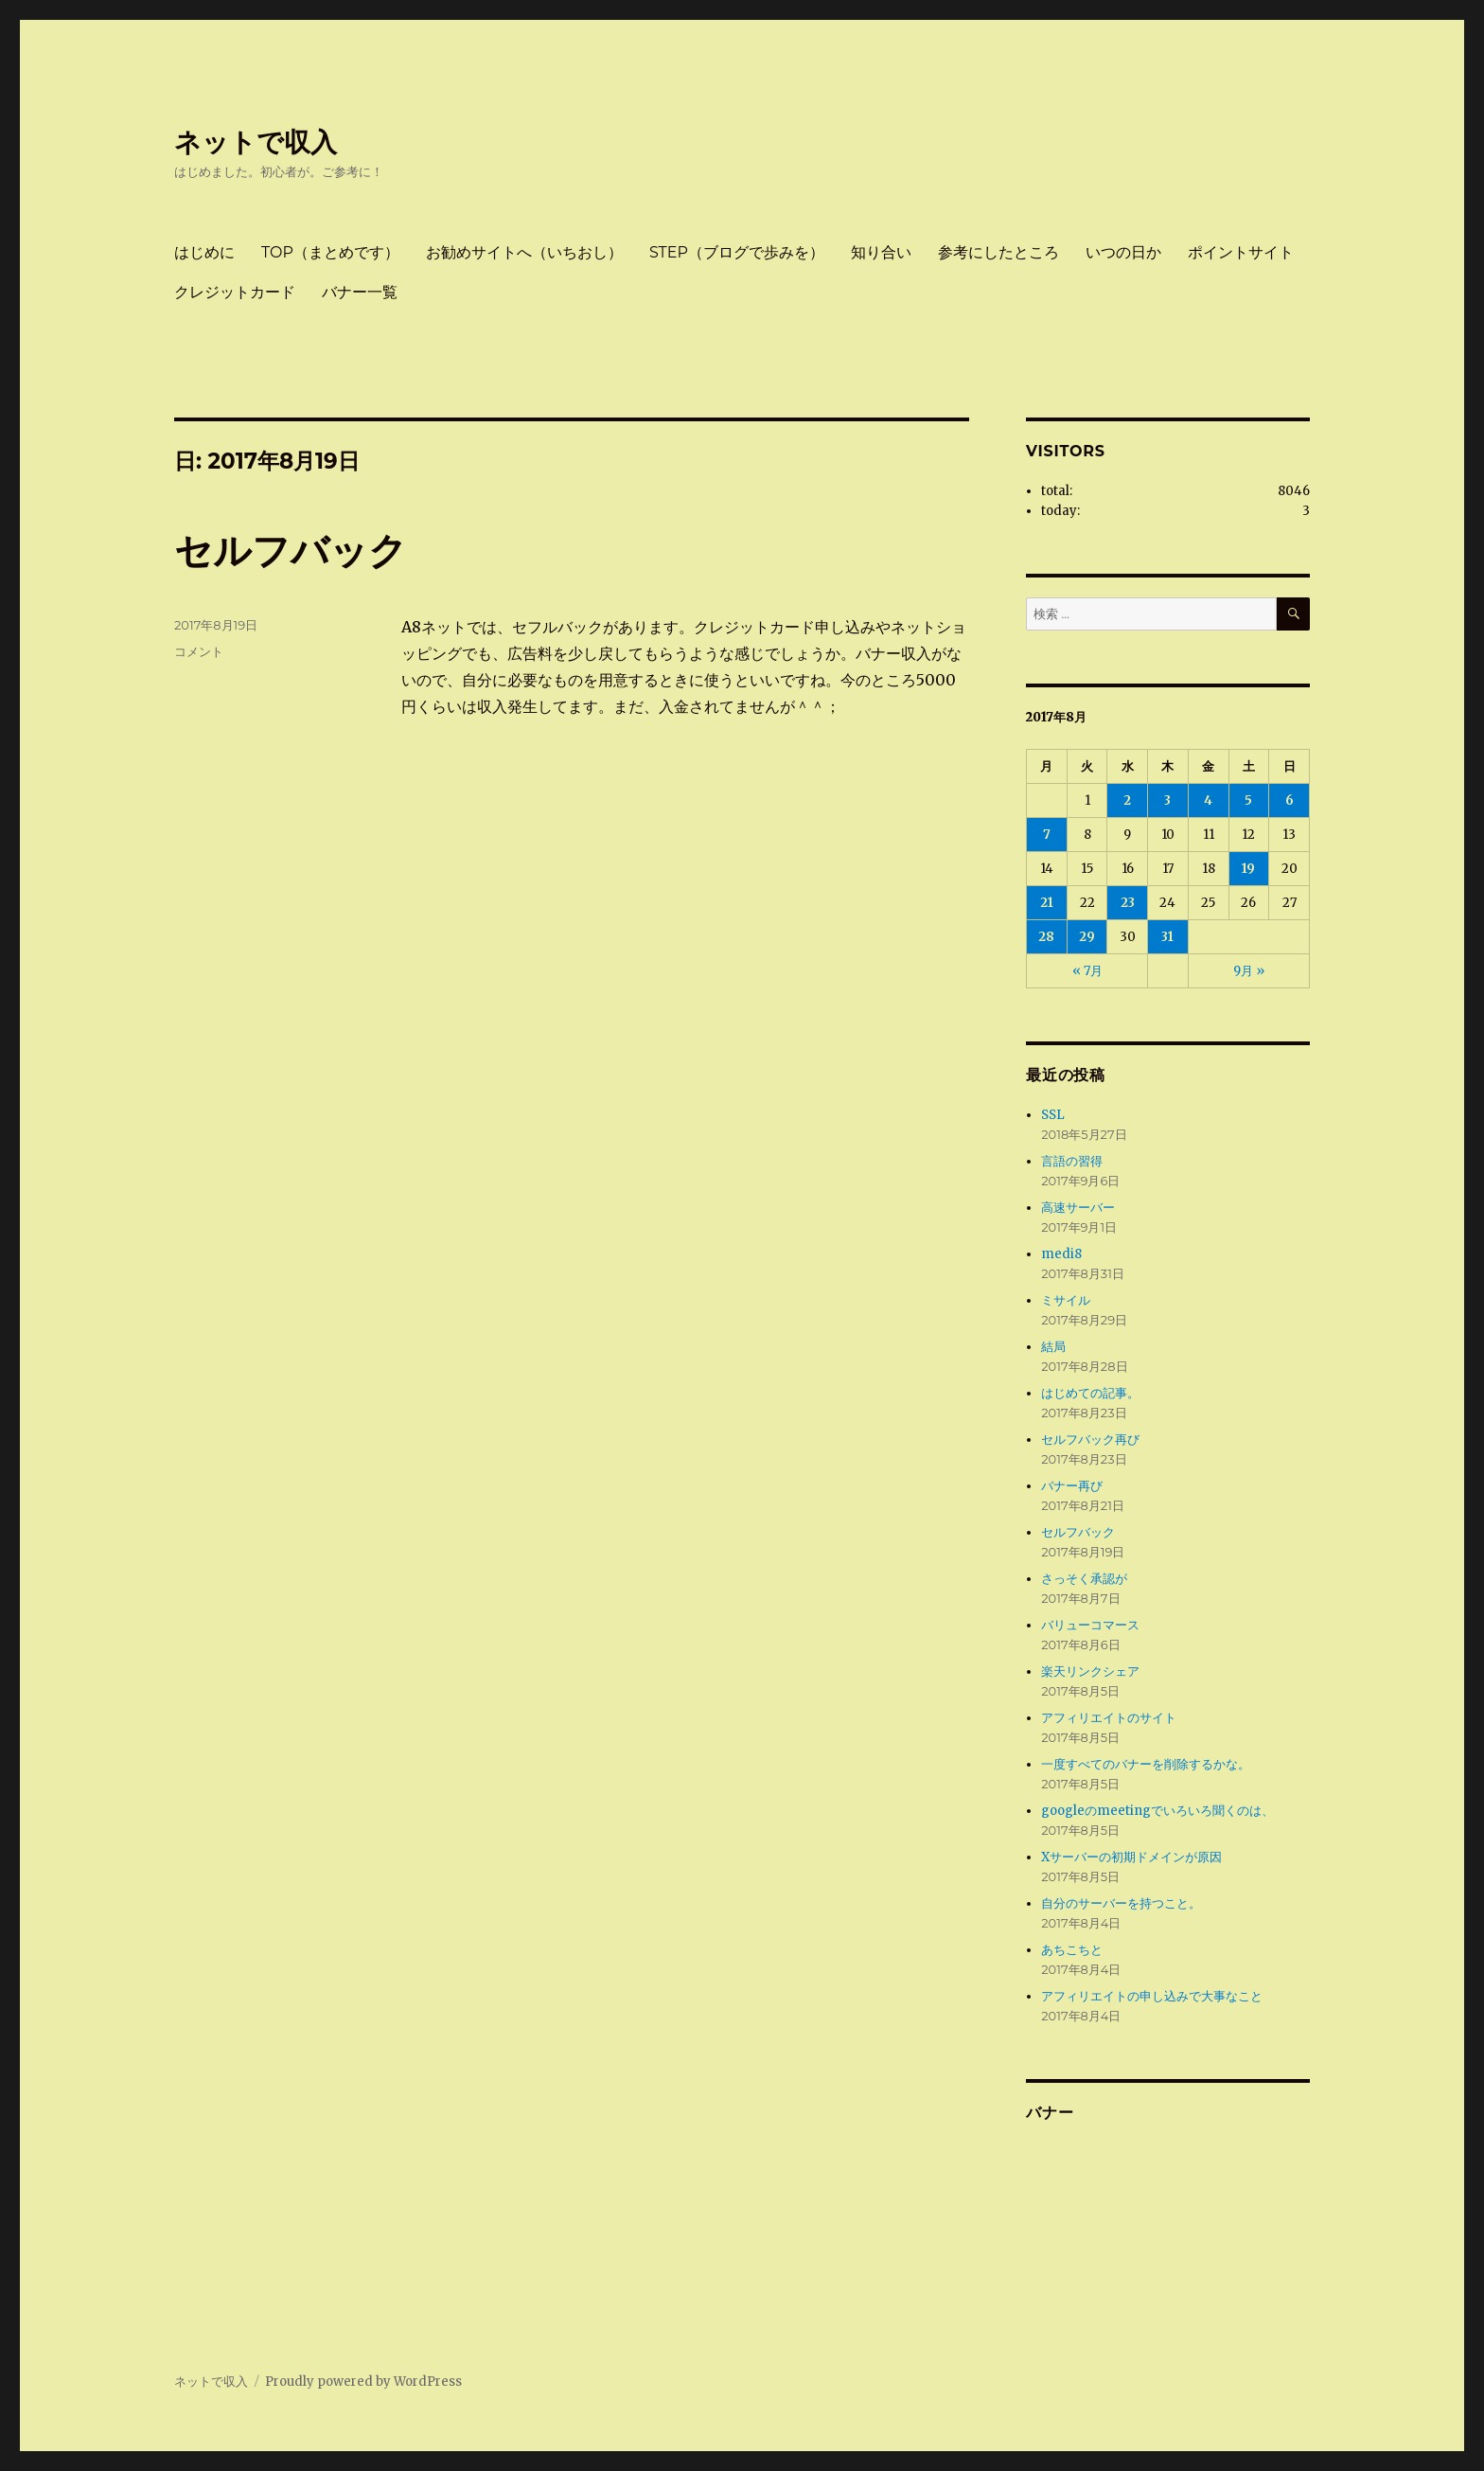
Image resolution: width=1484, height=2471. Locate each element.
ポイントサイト (1241, 252)
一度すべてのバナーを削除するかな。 (1145, 1764)
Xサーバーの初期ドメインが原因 (1131, 1857)
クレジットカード (234, 292)
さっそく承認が (1084, 1579)
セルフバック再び (1090, 1439)
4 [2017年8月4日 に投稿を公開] (1208, 800)
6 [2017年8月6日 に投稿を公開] (1289, 800)
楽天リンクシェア (1090, 1671)
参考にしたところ (998, 252)
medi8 (1061, 1254)
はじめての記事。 (1090, 1393)
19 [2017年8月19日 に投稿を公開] (1248, 869)
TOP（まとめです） (330, 252)
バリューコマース (1090, 1625)
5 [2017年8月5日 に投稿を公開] (1248, 800)
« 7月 (1087, 971)
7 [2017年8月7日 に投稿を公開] (1047, 835)
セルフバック (290, 550)
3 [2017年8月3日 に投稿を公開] (1167, 800)
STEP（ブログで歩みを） (736, 252)
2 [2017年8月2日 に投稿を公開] (1127, 800)
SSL (1053, 1115)
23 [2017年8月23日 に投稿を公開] (1128, 903)
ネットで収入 (255, 142)
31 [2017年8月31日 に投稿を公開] (1167, 937)
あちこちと (1072, 1950)
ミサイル (1065, 1300)
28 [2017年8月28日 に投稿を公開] (1046, 937)
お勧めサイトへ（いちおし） (524, 252)
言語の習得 (1072, 1161)
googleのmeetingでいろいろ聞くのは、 (1157, 1811)
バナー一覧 (360, 292)
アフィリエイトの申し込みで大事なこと (1152, 1996)
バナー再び (1072, 1486)
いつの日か (1123, 252)
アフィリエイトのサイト (1108, 1718)
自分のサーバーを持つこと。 (1121, 1903)
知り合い (881, 252)
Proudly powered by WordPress (363, 2381)
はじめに (204, 252)
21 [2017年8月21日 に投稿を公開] (1046, 903)
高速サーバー (1078, 1208)
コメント (198, 651)
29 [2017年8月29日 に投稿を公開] (1087, 937)
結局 (1053, 1347)
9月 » (1248, 971)
